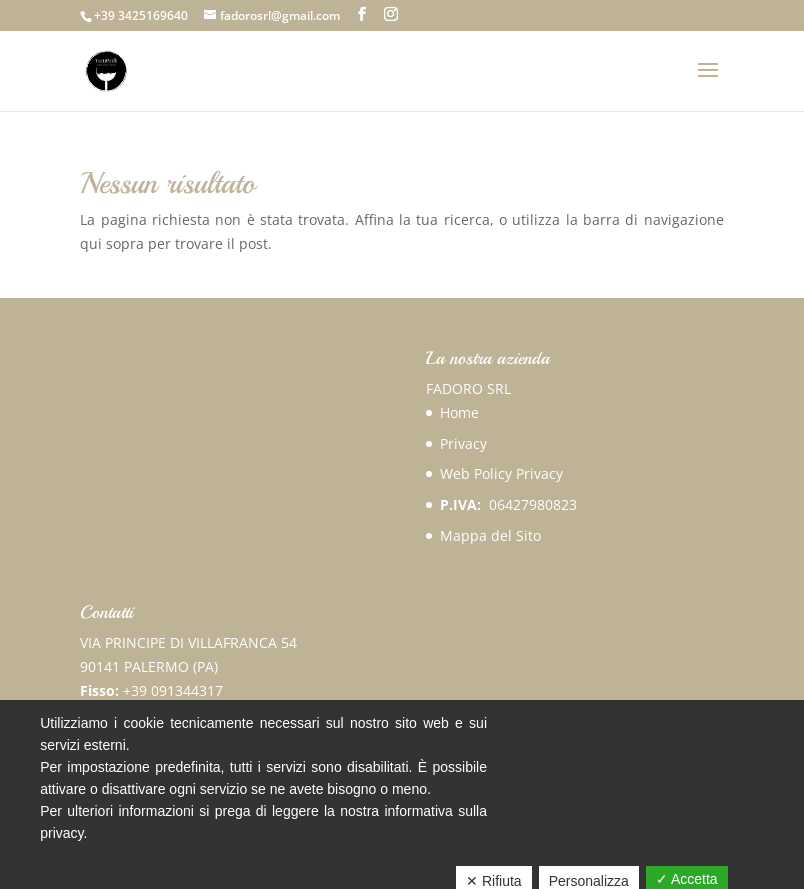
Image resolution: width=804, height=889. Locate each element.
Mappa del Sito (490, 535)
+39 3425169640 (141, 15)
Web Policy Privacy (501, 473)
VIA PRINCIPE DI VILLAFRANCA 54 (188, 642)
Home (459, 412)
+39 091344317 (173, 690)
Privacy (463, 443)
